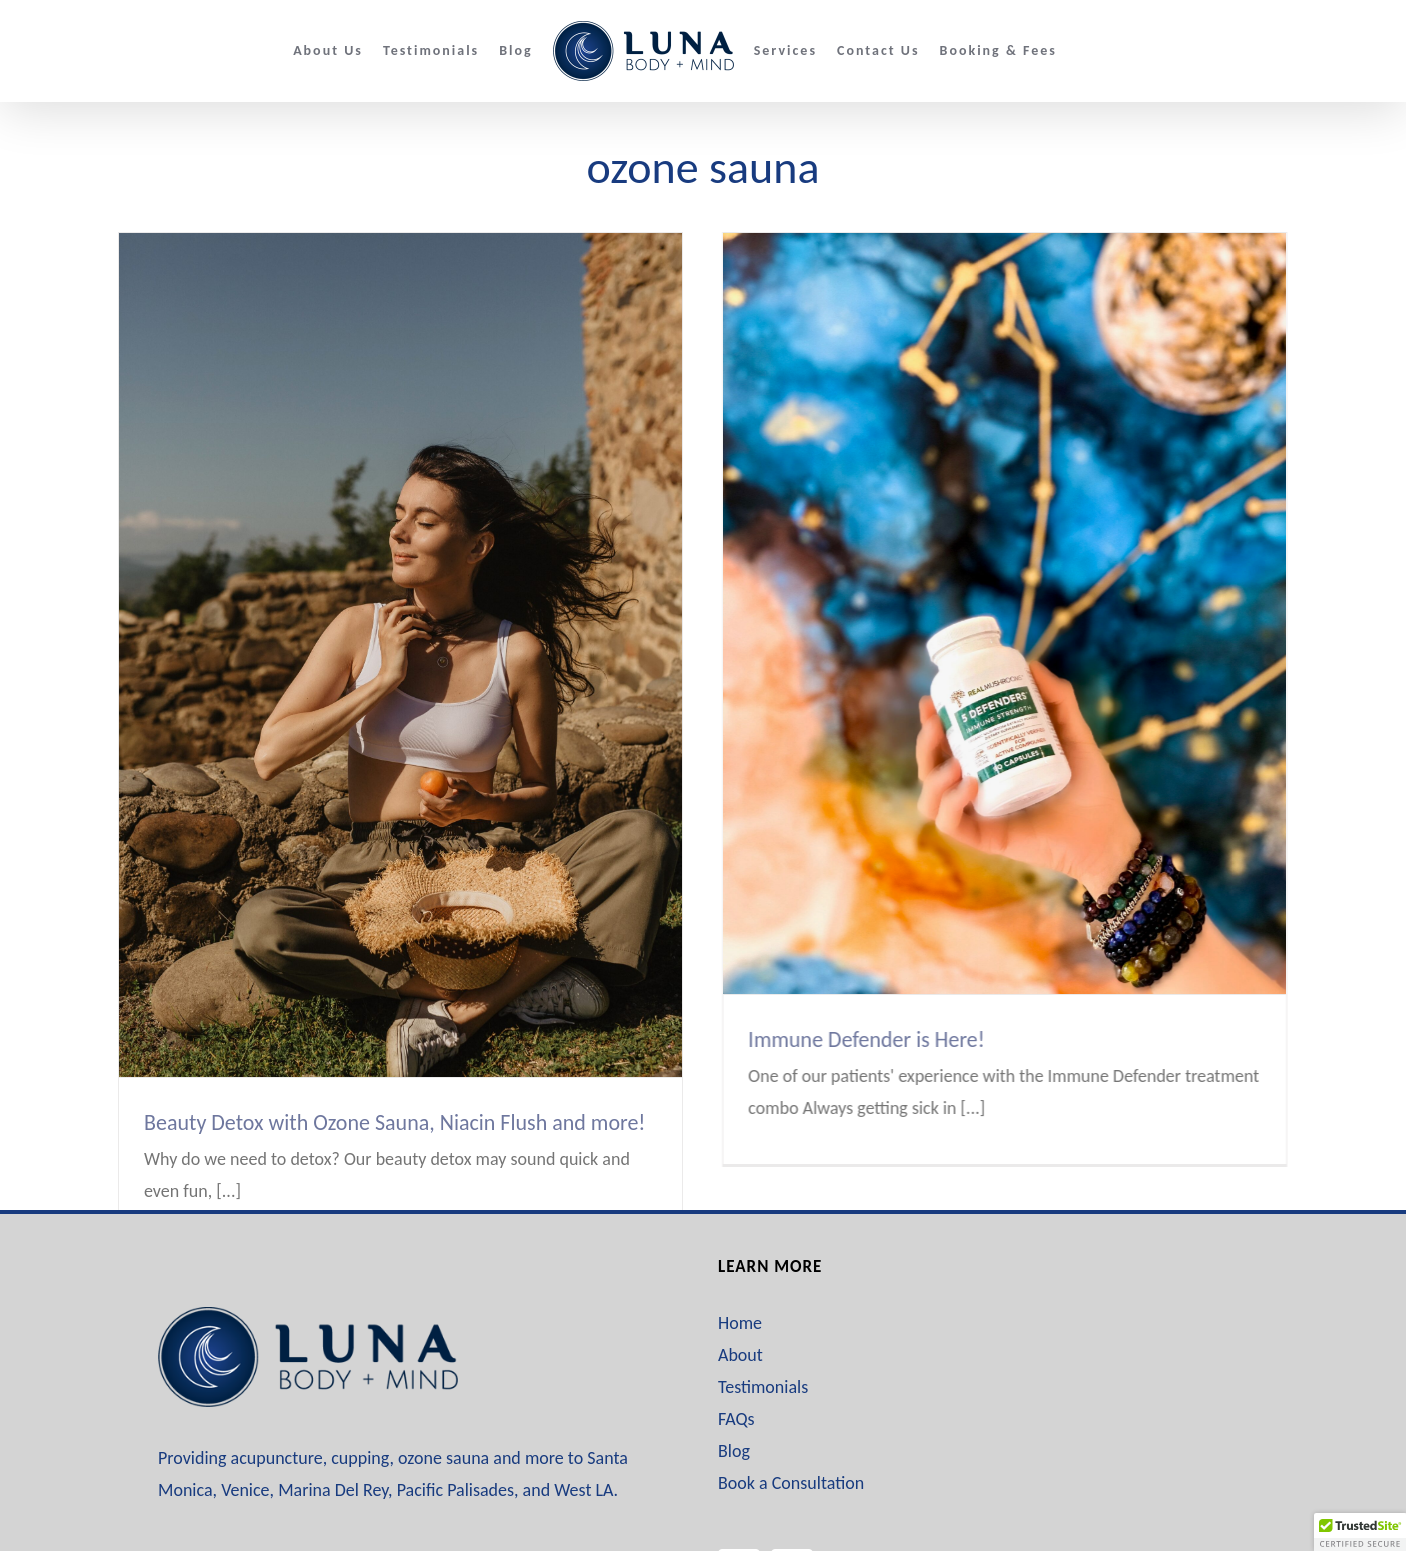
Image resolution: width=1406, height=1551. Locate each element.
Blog (734, 1383)
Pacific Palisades (455, 1421)
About (740, 1287)
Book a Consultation (791, 1415)
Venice (245, 1421)
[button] (1360, 1532)
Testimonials (763, 1319)
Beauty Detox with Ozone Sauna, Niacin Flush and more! (395, 1122)
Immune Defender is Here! (835, 1039)
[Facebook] (739, 1502)
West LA (583, 1421)
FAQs (736, 1351)
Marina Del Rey (333, 1421)
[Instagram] (792, 1502)
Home (740, 1255)
